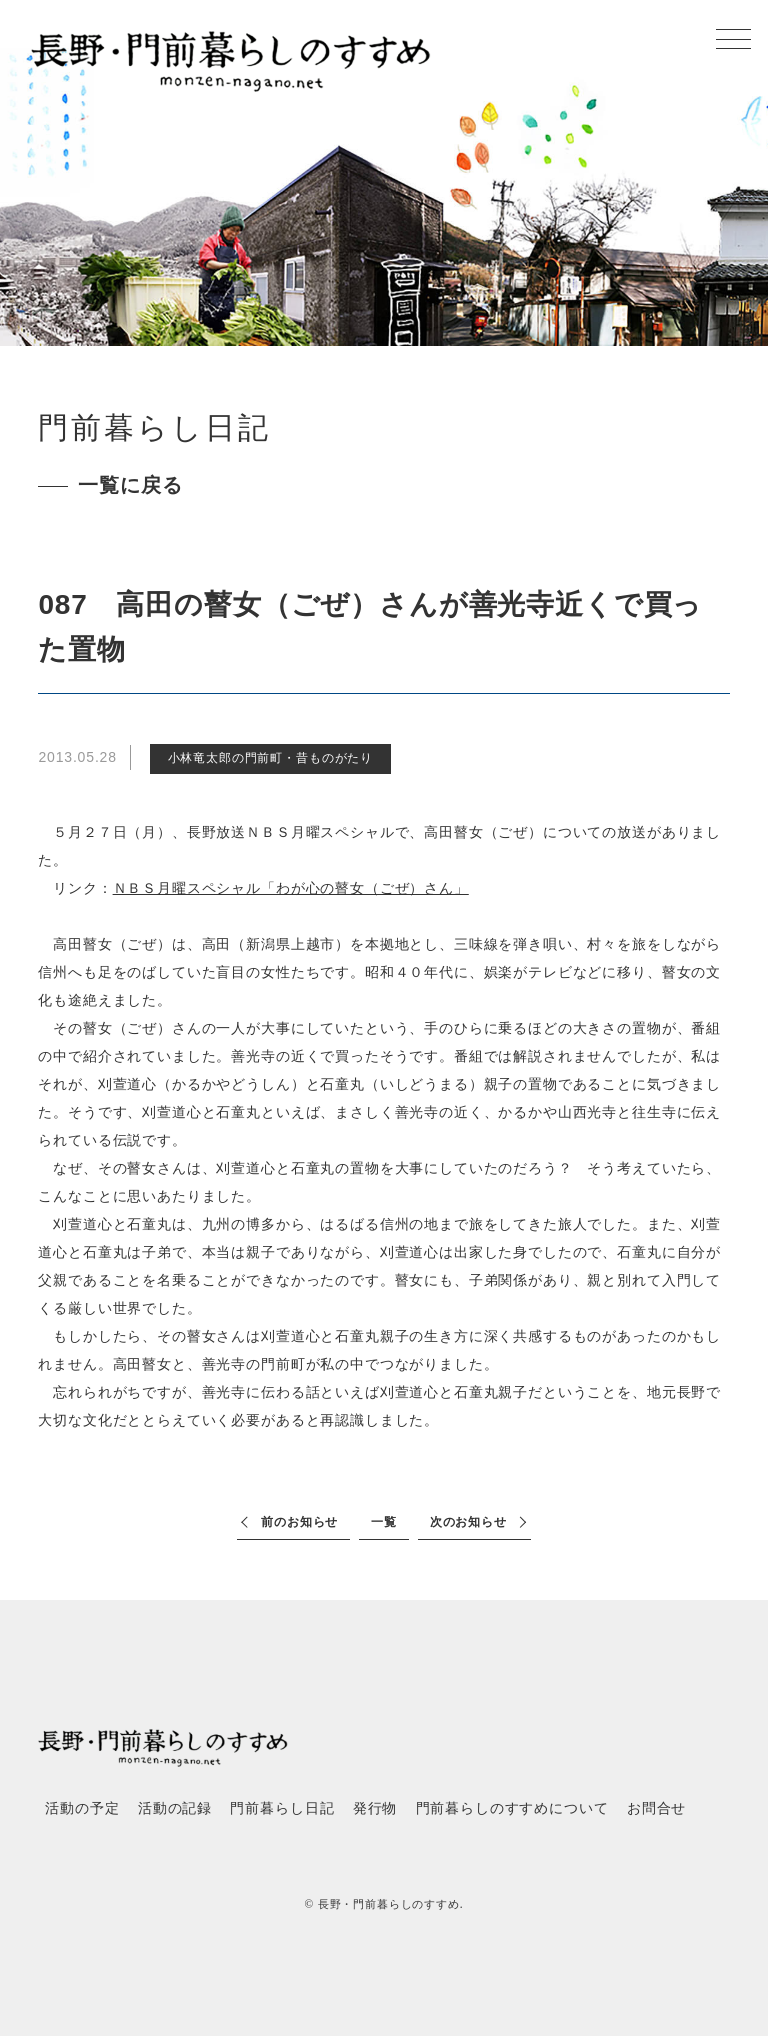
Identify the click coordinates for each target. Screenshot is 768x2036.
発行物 (375, 1808)
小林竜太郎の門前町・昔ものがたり (270, 758)
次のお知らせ (468, 1522)
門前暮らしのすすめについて (512, 1808)
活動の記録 (175, 1808)
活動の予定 (82, 1808)
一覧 (384, 1522)
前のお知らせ (299, 1522)
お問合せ (656, 1808)
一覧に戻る (130, 485)
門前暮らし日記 (282, 1808)
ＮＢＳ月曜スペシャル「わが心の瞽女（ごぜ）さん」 (291, 888)
